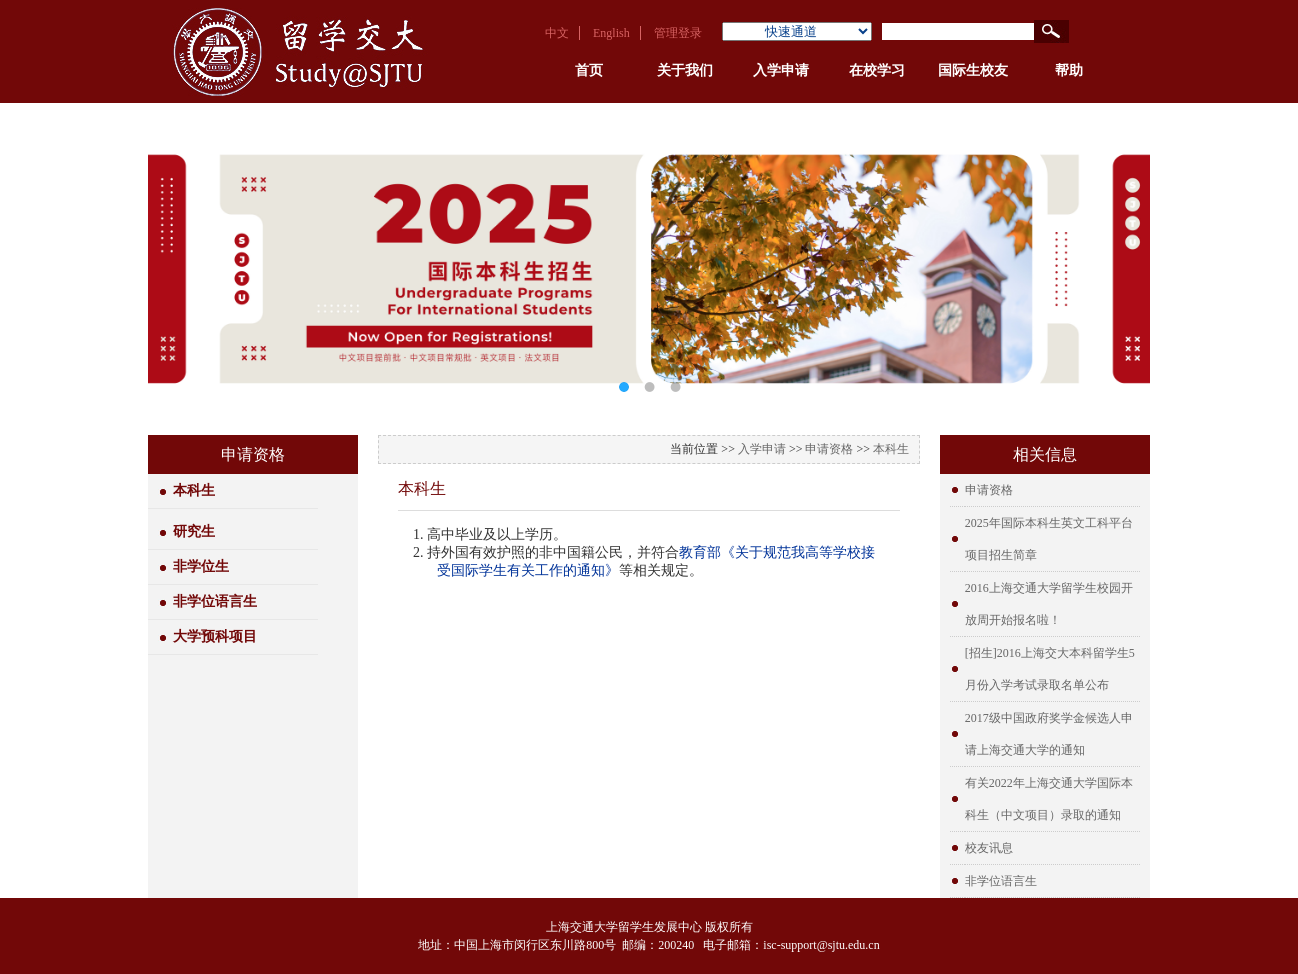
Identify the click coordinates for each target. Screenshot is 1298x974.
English (611, 33)
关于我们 (685, 70)
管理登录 (678, 33)
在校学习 (877, 70)
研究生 (194, 531)
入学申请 (781, 70)
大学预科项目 (215, 636)
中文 (557, 33)
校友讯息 (989, 848)
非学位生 (201, 566)
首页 (589, 70)
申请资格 (829, 449)
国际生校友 (973, 70)
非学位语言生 (215, 601)
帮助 (1069, 70)
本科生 (194, 490)
